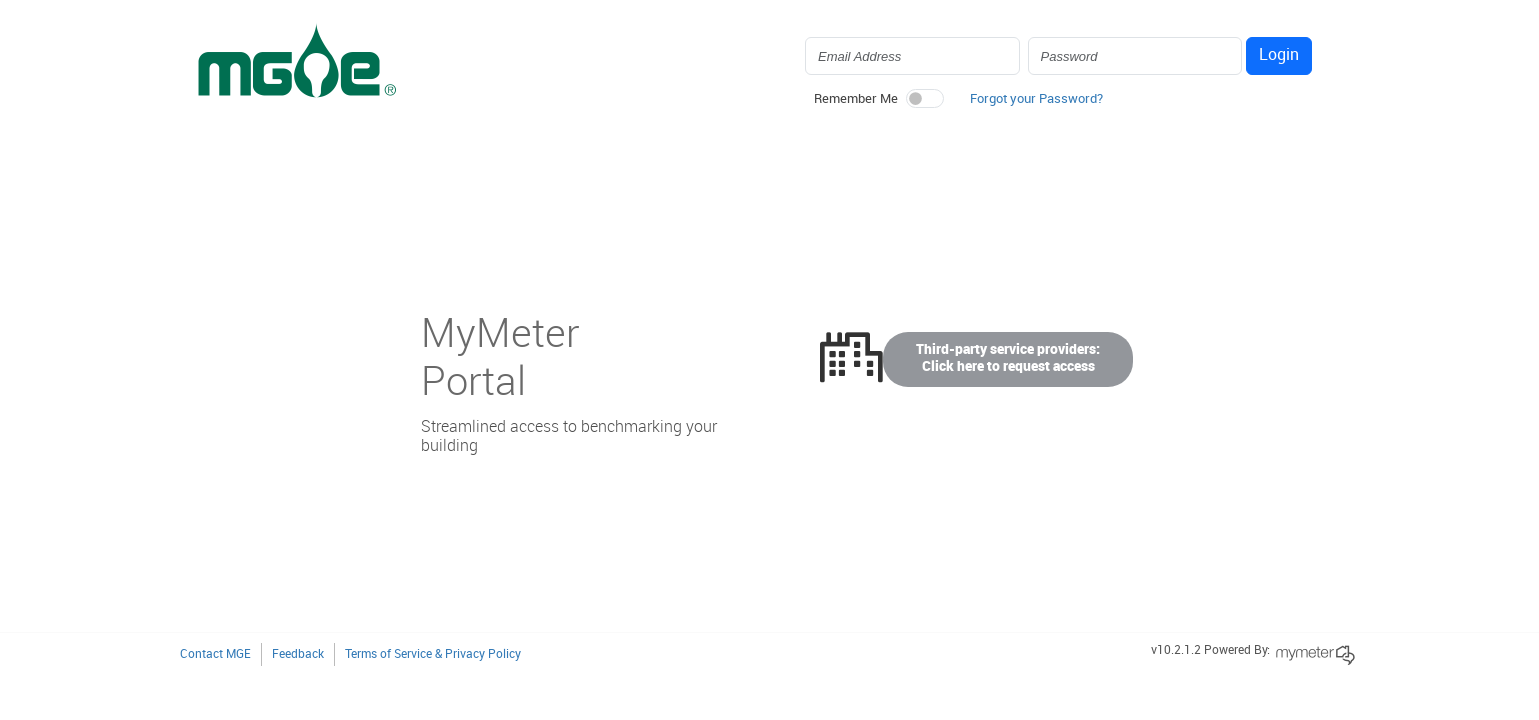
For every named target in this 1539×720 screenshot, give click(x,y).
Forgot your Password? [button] (1036, 99)
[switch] (925, 98)
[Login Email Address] (912, 56)
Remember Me (856, 99)
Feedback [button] (298, 654)
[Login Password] (1135, 56)
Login (1279, 55)
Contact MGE (215, 654)
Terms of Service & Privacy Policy (433, 654)
